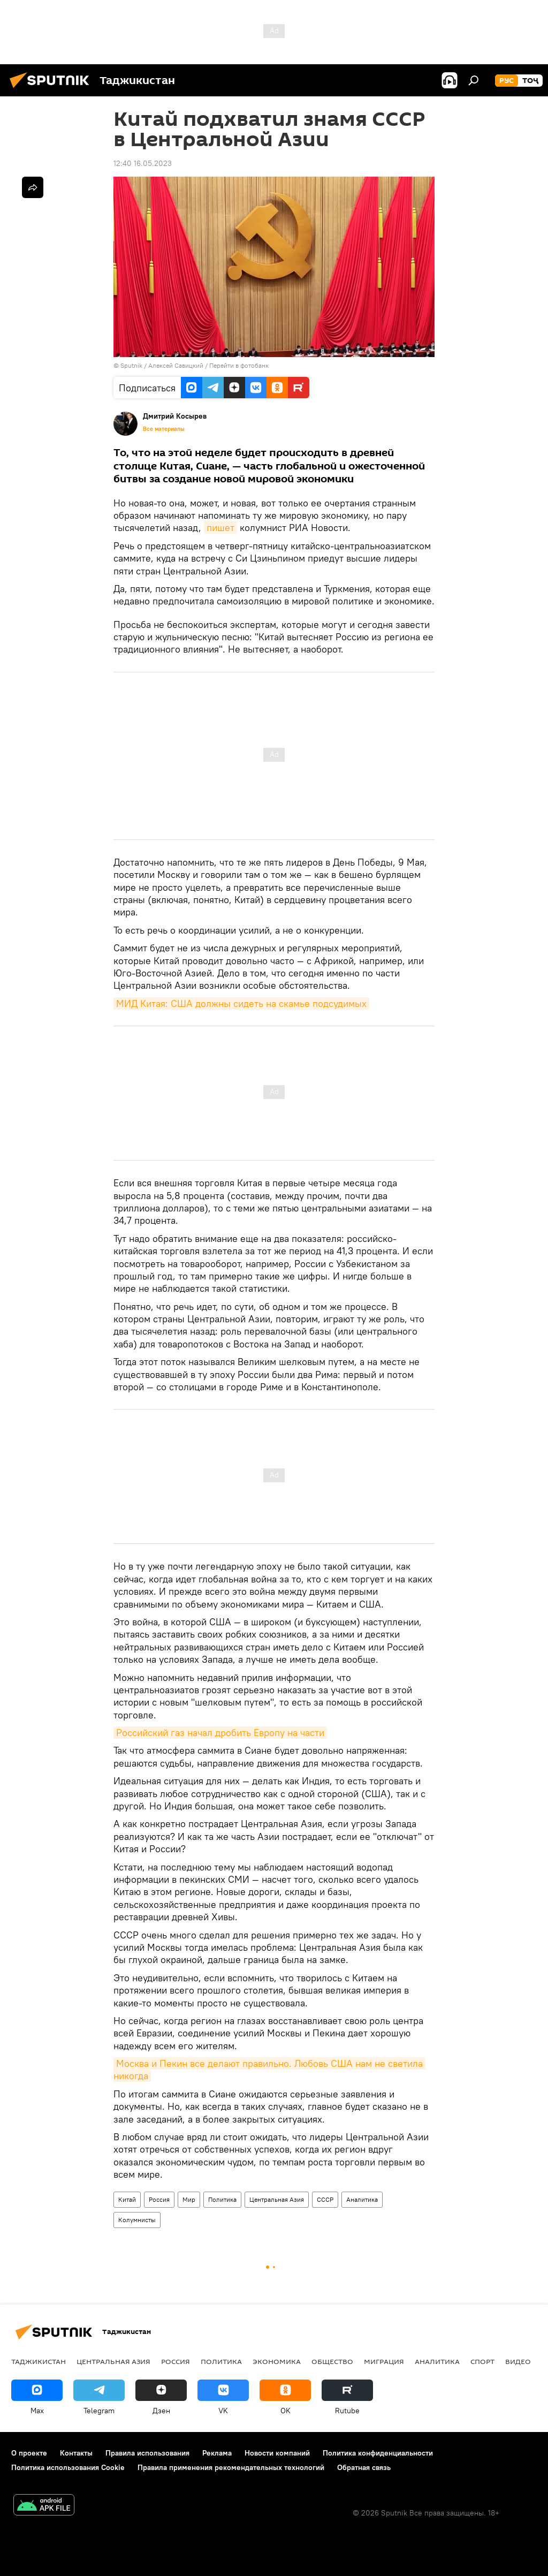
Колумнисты (137, 2220)
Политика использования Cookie (68, 2467)
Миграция (384, 2361)
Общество (332, 2361)
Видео (518, 2361)
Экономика (277, 2361)
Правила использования (147, 2453)
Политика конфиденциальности (378, 2453)
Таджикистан (38, 2361)
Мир (188, 2199)
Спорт (482, 2361)
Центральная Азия (276, 2199)
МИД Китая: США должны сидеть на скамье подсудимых (241, 1003)
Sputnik (132, 365)
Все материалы (164, 429)
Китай (127, 2199)
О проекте (29, 2453)
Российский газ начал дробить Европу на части (220, 1732)
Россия (159, 2199)
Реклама (217, 2453)
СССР (325, 2199)
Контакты (76, 2453)
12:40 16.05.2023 (142, 163)
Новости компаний (277, 2453)
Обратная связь (364, 2467)
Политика (222, 2199)
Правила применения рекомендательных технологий (231, 2467)
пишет (220, 527)
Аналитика (362, 2199)
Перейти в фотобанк (239, 365)
